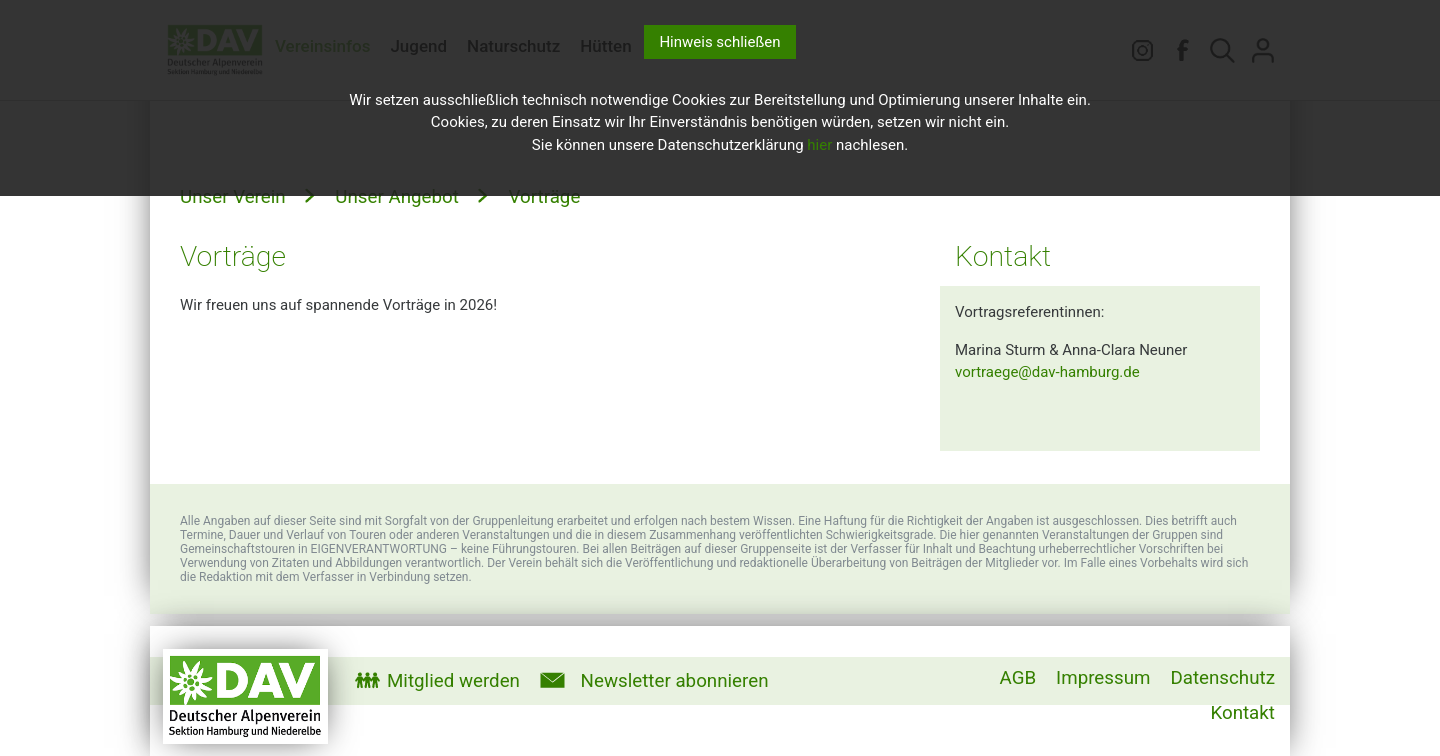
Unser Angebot (395, 197)
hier (819, 145)
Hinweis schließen (719, 42)
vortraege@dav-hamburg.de (1047, 372)
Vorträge (542, 197)
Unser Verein (233, 197)
